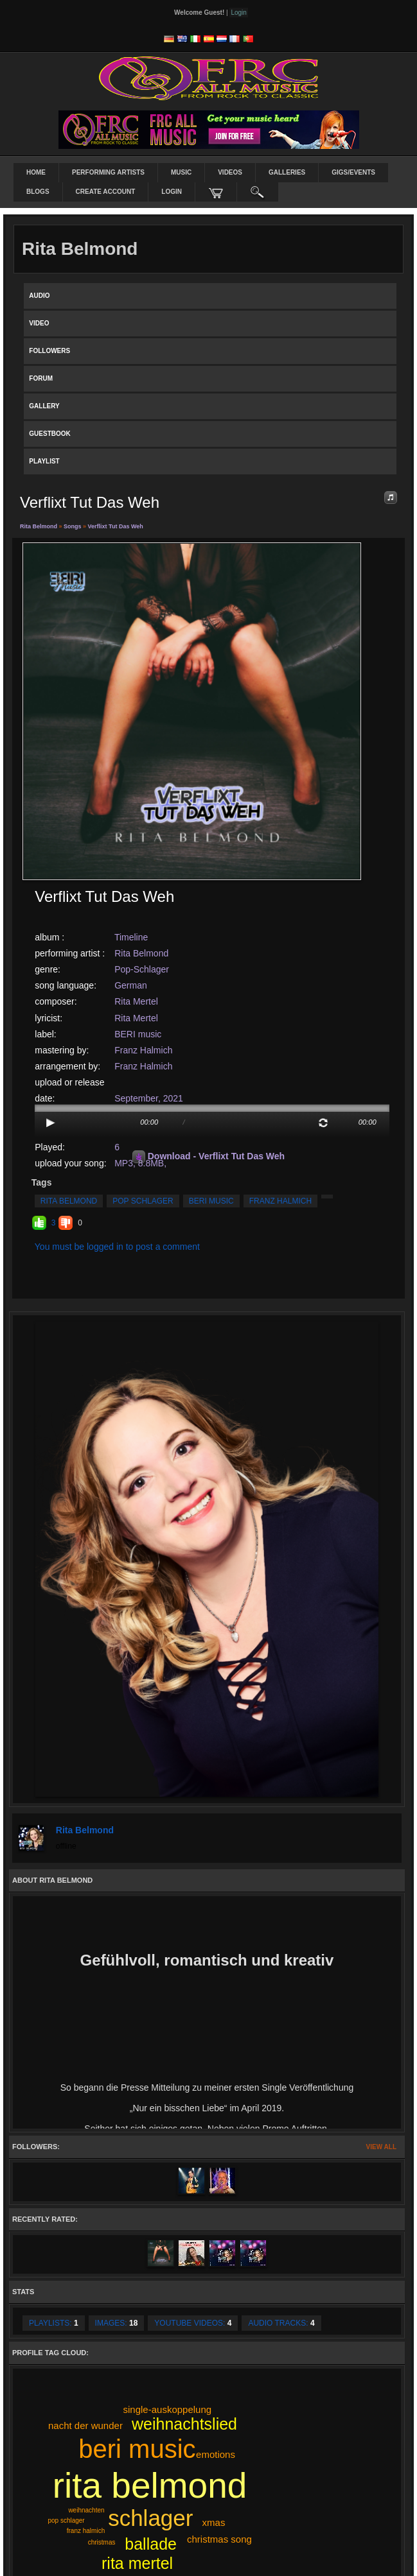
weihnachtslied (184, 2424)
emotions (215, 2454)
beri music (211, 1201)
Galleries (287, 172)
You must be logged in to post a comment (117, 1246)
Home (36, 172)
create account (106, 191)
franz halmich (280, 1201)
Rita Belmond (39, 526)
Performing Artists (108, 172)
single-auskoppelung (167, 2409)
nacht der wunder (85, 2425)
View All (381, 2146)
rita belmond (68, 1201)
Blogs (37, 191)
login (171, 191)
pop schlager (142, 1201)
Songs (73, 526)
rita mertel (137, 2563)
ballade (151, 2544)
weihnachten (86, 2510)
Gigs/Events (353, 172)
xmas (214, 2522)
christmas (102, 2542)
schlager (150, 2517)
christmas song (219, 2539)
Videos (230, 172)
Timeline (131, 937)
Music (181, 172)
